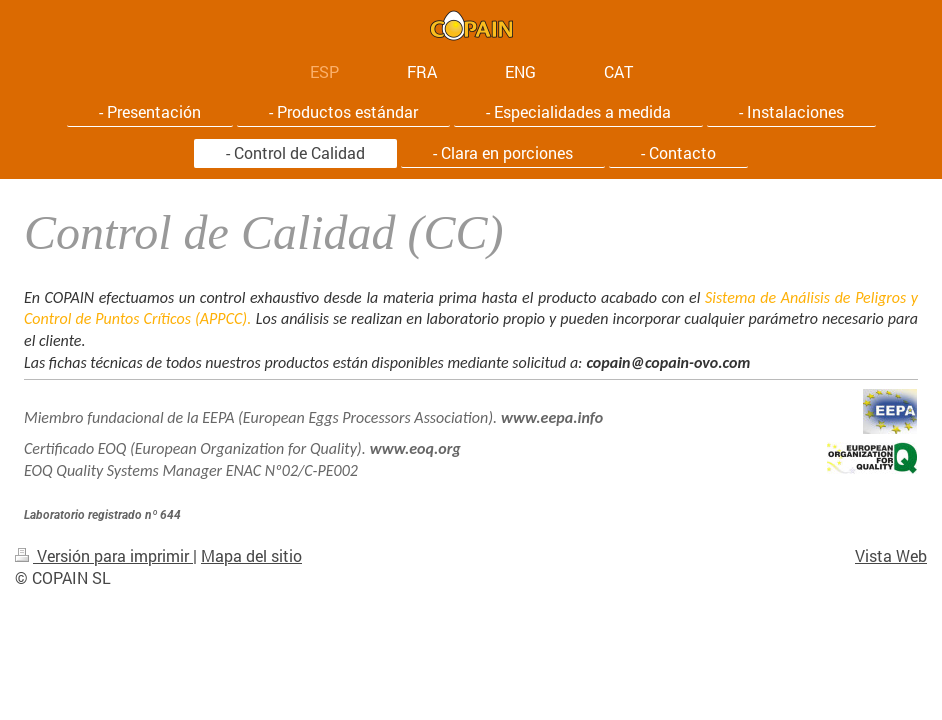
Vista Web (891, 555)
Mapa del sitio (251, 555)
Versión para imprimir (104, 555)
